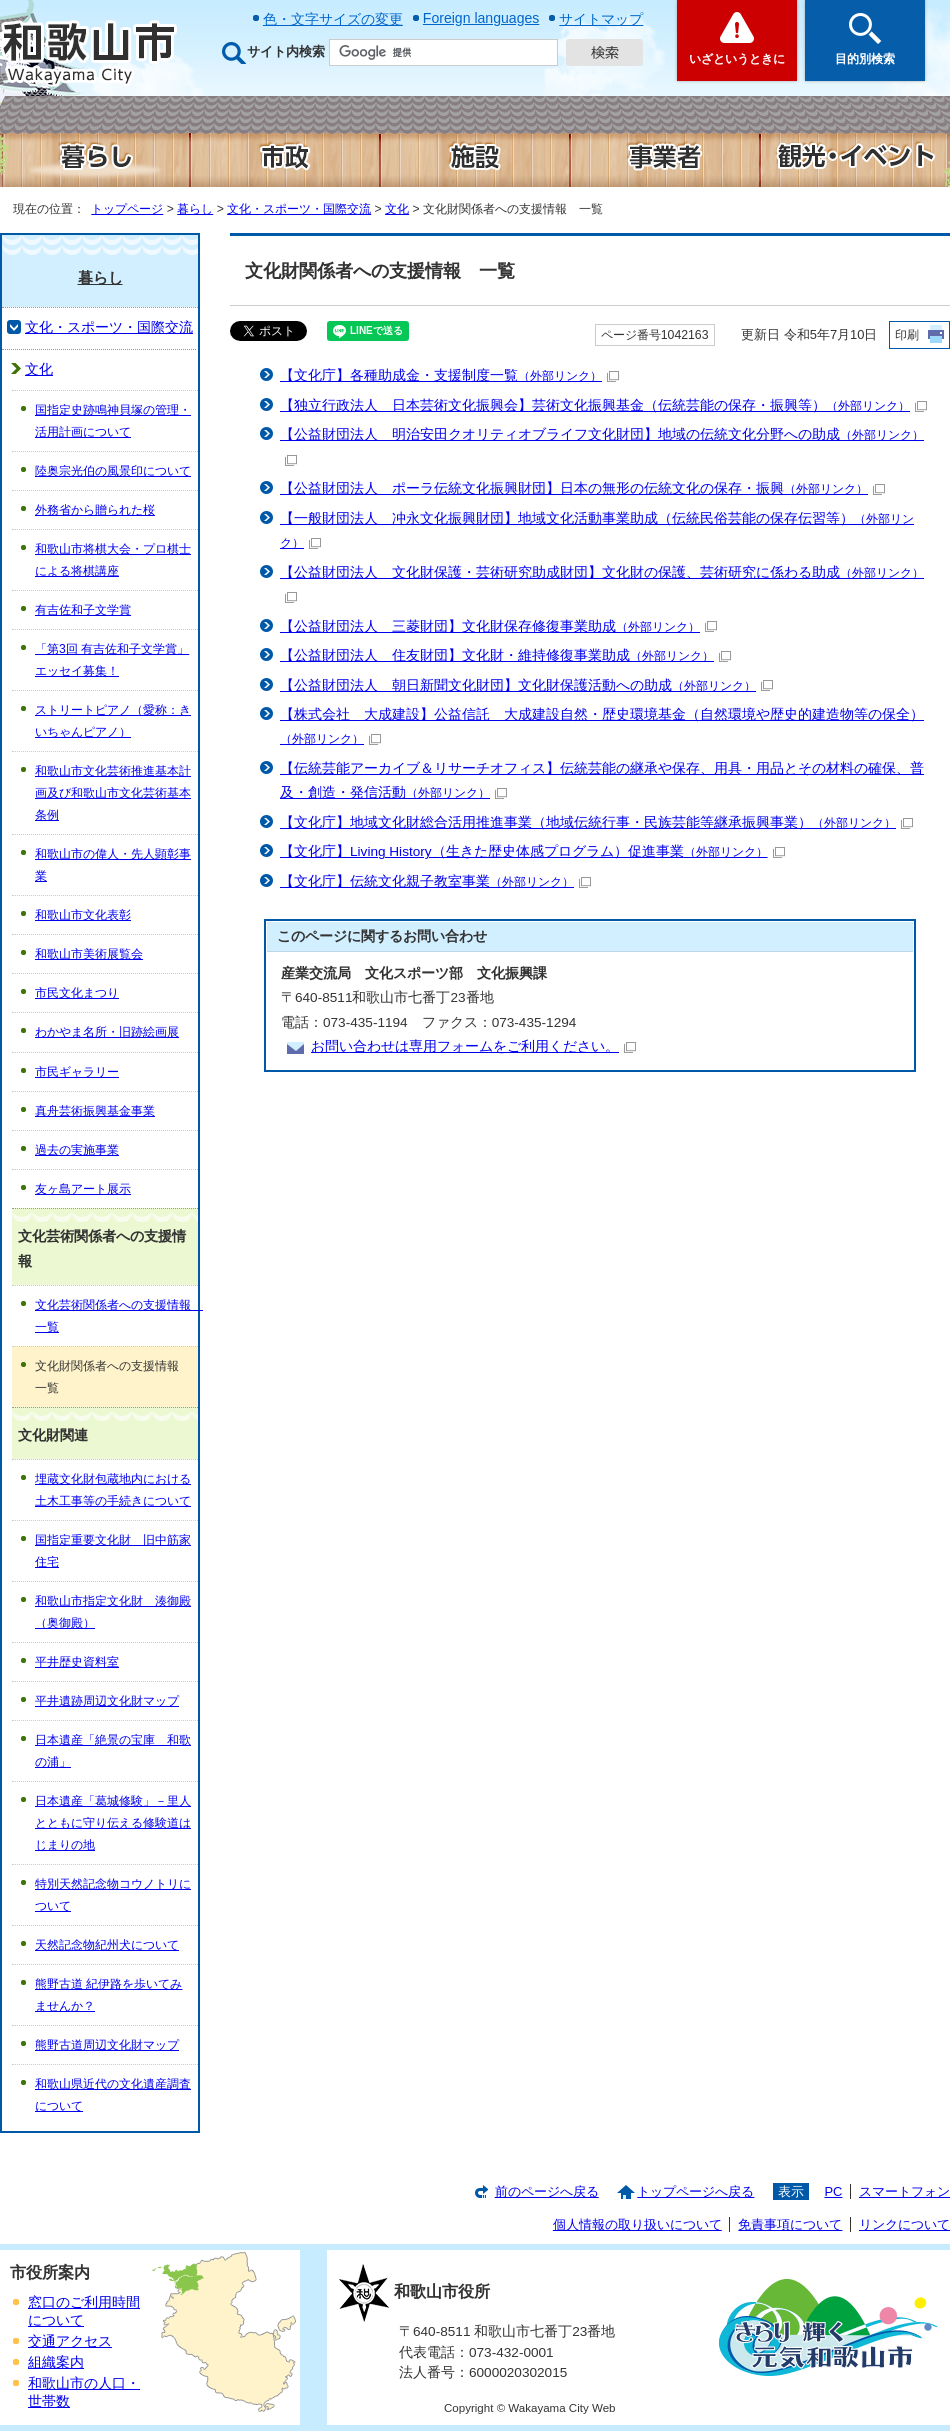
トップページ (127, 209)
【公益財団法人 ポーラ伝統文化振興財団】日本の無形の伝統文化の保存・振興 (582, 488)
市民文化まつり (77, 993)
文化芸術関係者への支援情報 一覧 (116, 1316)
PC (833, 2191)
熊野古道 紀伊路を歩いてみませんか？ (108, 1995)
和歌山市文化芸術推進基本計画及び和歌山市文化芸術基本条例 (113, 793)
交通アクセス (70, 2341)
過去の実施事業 (77, 1150)
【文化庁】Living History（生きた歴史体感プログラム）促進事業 (532, 851)
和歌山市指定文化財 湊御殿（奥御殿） (113, 1612)
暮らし (195, 209)
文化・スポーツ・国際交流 (299, 209)
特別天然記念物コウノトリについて (113, 1895)
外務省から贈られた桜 (95, 510)
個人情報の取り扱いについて (637, 2224)
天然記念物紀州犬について (107, 1945)
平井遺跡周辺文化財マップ (107, 1701)
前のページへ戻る (547, 2191)
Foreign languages (481, 18)
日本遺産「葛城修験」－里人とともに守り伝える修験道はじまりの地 (113, 1823)
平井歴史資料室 (77, 1662)
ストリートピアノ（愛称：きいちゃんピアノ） (113, 721)
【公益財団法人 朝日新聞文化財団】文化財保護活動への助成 (526, 685)
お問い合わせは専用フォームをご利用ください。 (473, 1046)
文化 (397, 209)
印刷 (907, 335)
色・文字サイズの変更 (333, 19)
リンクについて (904, 2224)
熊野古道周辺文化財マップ (107, 2045)
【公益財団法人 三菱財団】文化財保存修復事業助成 (498, 626)
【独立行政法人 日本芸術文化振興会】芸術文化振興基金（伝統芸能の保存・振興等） (603, 405)
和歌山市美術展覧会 (89, 954)
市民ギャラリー (77, 1072)
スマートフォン (904, 2191)
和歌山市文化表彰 (83, 915)
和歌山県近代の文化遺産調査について (113, 2095)
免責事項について (790, 2224)
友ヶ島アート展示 (83, 1189)
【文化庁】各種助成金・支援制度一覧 (449, 375)
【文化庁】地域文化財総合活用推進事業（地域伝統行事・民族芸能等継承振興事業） (596, 822)
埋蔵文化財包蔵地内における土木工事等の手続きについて (113, 1490)
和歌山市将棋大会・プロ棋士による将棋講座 (113, 560)
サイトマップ (601, 19)
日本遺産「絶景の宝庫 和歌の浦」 (113, 1751)
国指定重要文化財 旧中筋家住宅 (113, 1551)
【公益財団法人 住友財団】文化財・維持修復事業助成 (505, 655)
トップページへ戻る (695, 2191)
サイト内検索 (286, 51)
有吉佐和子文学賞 (83, 610)
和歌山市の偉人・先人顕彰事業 (113, 865)
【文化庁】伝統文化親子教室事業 (435, 881)
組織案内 (56, 2362)
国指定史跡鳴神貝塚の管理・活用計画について (113, 421)
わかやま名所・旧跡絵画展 (107, 1032)
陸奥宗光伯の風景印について (113, 471)
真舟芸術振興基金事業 (95, 1111)
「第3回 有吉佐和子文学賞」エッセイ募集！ (112, 660)
